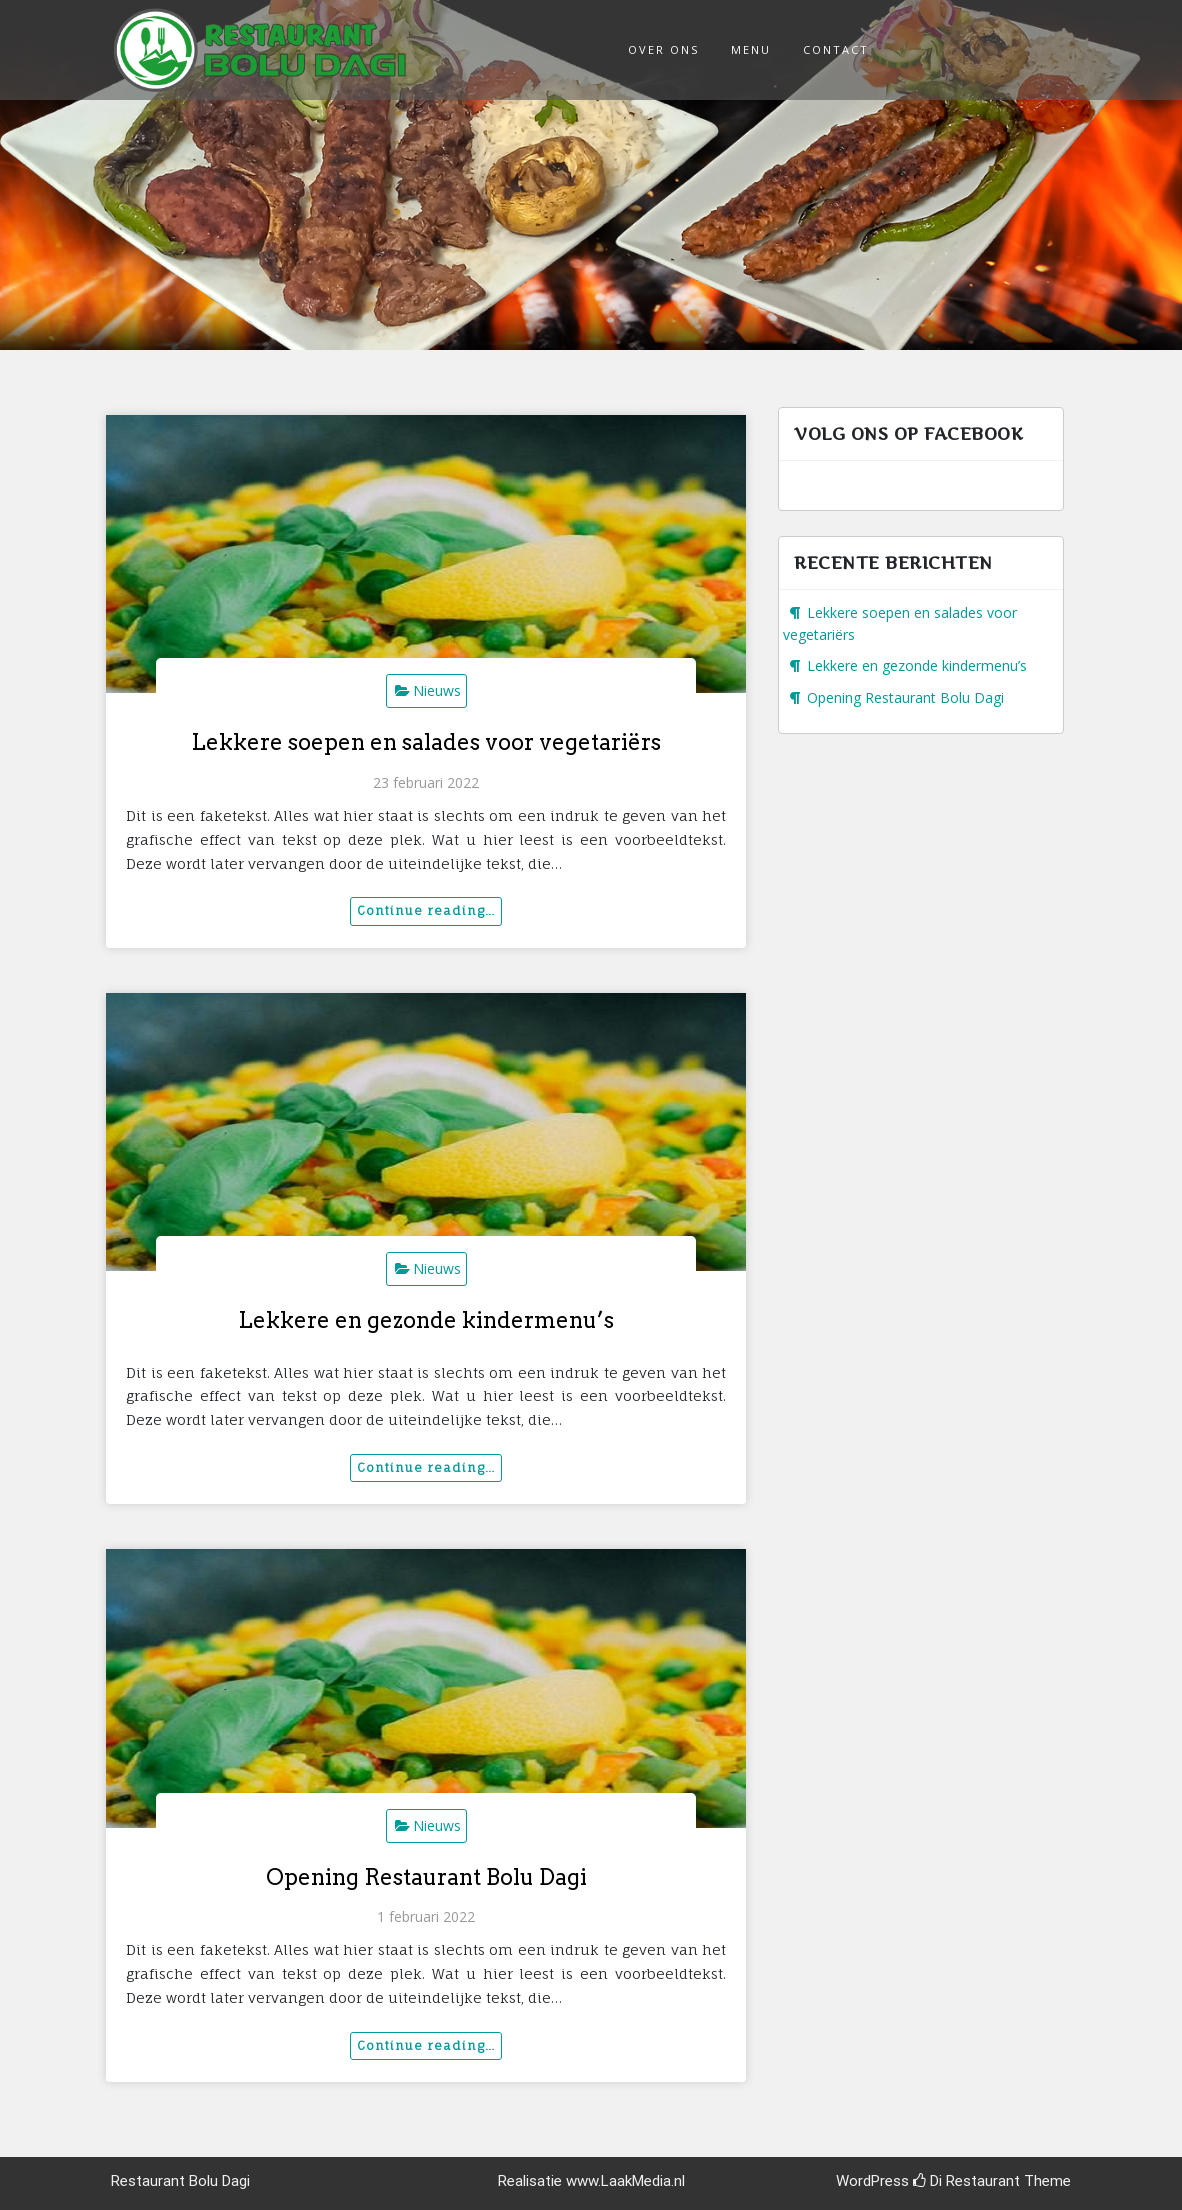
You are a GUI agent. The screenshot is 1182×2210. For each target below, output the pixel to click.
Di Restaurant (966, 2181)
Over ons (663, 49)
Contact (836, 49)
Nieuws (437, 690)
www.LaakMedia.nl (625, 2181)
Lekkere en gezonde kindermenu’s (426, 1320)
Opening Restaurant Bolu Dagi (426, 1877)
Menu (751, 49)
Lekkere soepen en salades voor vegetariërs (426, 742)
